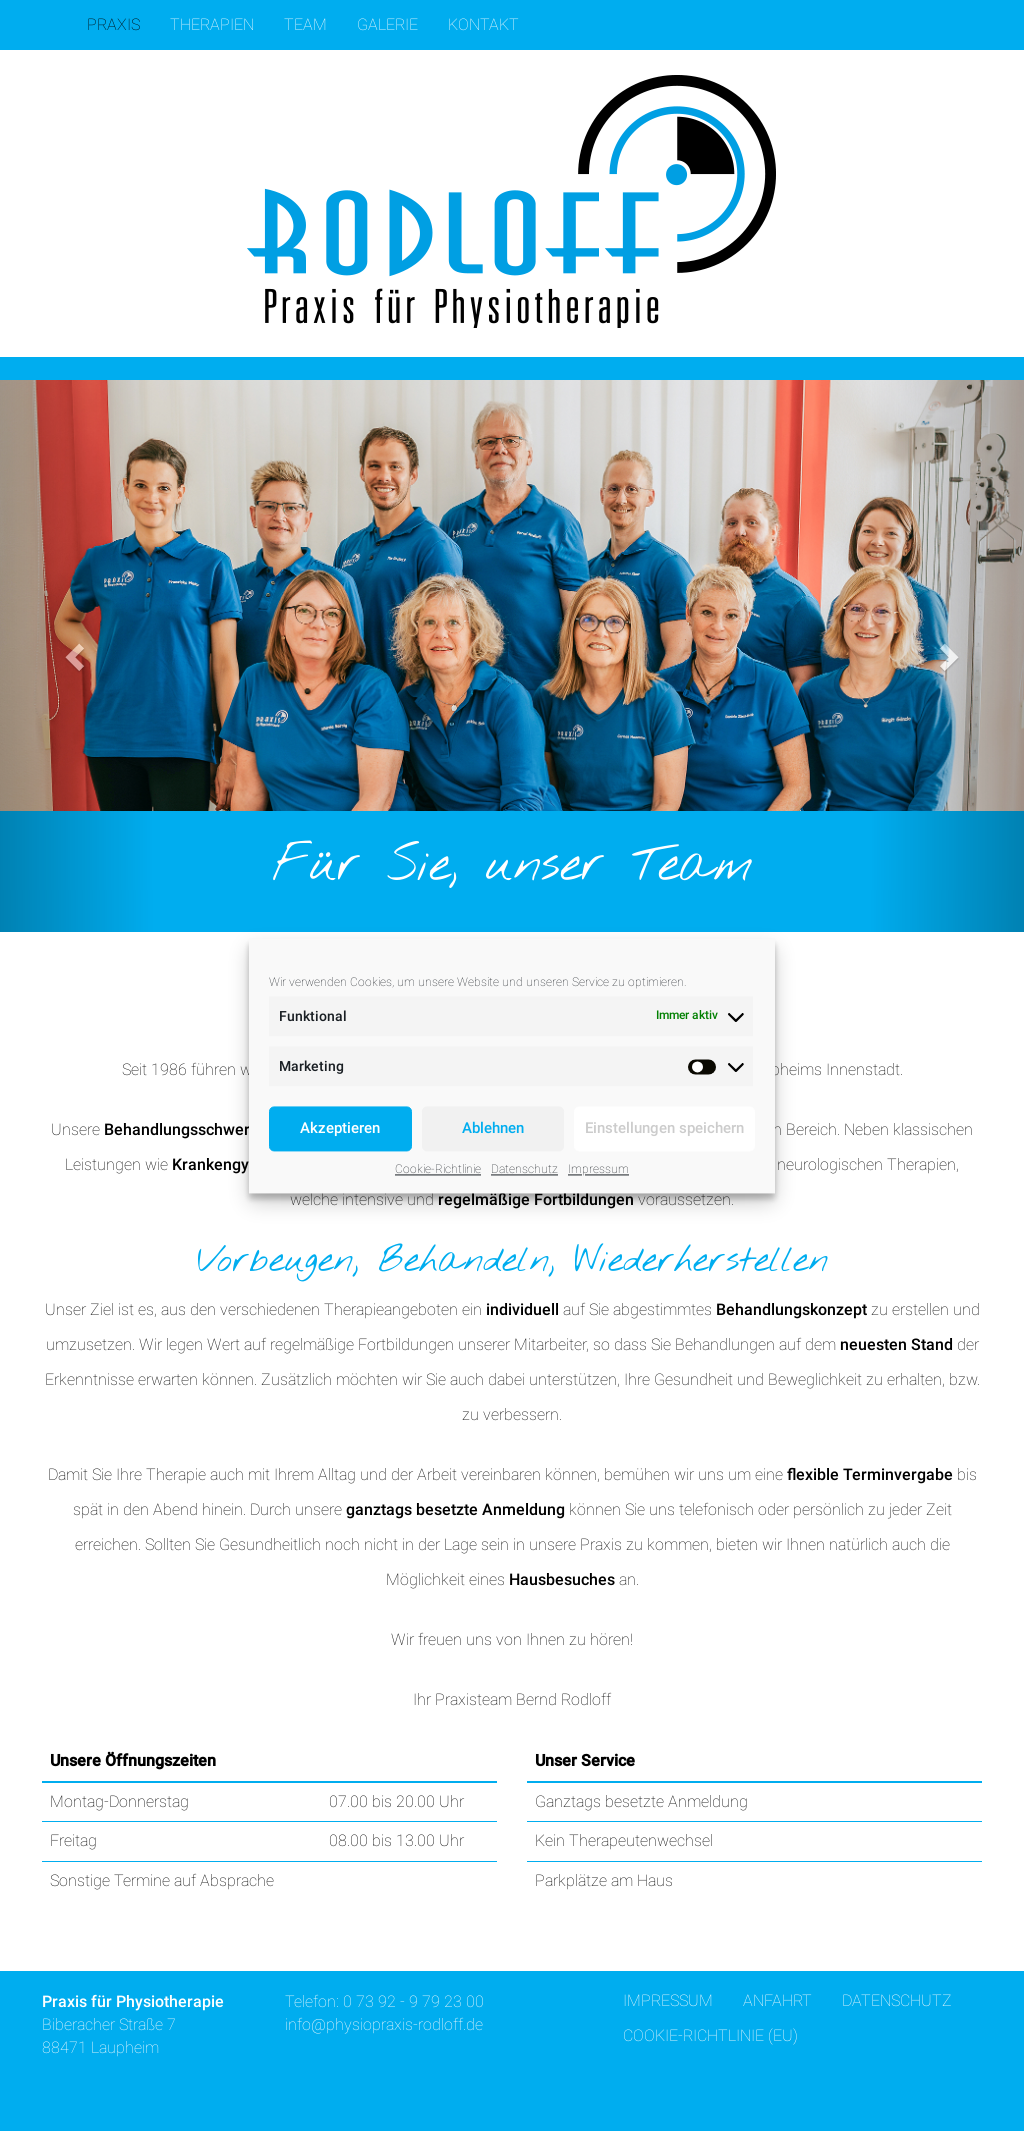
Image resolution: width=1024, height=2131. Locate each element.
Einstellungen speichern (664, 1128)
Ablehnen (493, 1128)
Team (305, 24)
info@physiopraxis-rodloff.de (384, 2024)
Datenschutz (524, 1169)
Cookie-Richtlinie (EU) (710, 2035)
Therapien (212, 24)
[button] (77, 656)
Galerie (387, 24)
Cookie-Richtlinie (438, 1169)
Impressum (598, 1169)
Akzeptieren (340, 1128)
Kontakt (483, 24)
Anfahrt (777, 2000)
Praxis (113, 24)
